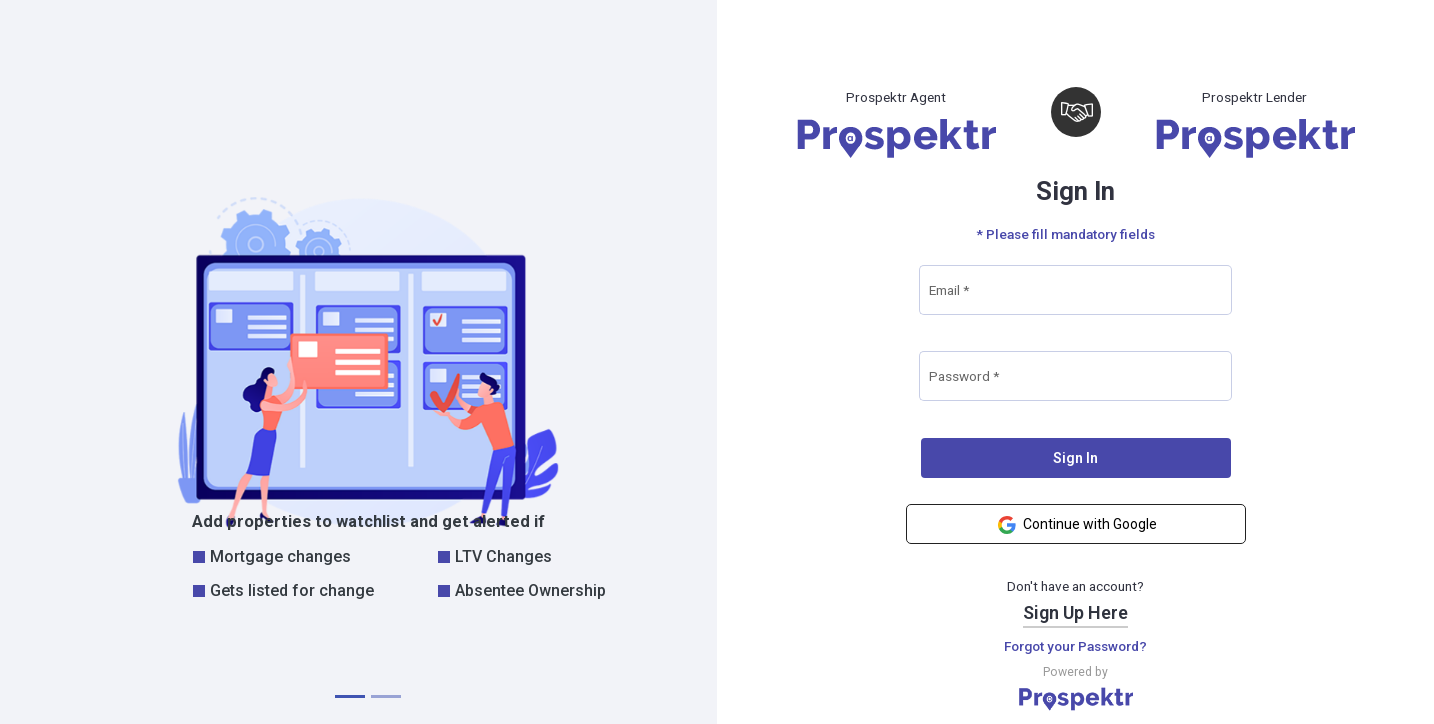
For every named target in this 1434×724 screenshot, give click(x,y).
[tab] (350, 696)
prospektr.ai (1391, 703)
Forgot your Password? (1075, 646)
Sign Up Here (1075, 612)
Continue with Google (1076, 525)
